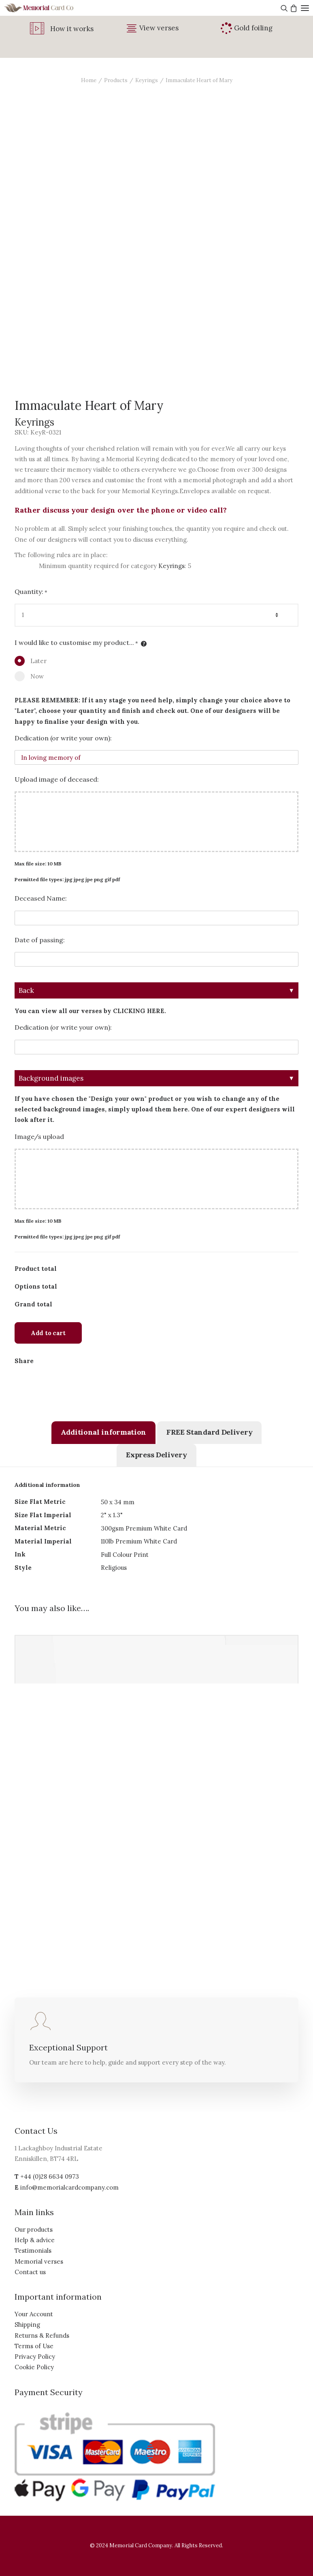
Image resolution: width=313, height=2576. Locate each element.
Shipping (27, 2324)
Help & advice (35, 2240)
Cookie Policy (34, 2367)
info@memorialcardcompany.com (69, 2187)
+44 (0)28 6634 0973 (49, 2176)
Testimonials (33, 2250)
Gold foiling (253, 27)
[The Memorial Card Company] (48, 8)
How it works (72, 28)
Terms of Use (34, 2346)
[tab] (103, 1432)
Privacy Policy (35, 2356)
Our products (34, 2229)
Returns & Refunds (42, 2335)
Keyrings (146, 80)
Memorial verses (39, 2261)
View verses (159, 27)
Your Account (34, 2314)
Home (88, 80)
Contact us (30, 2272)
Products (116, 80)
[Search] (283, 8)
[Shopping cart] (292, 8)
